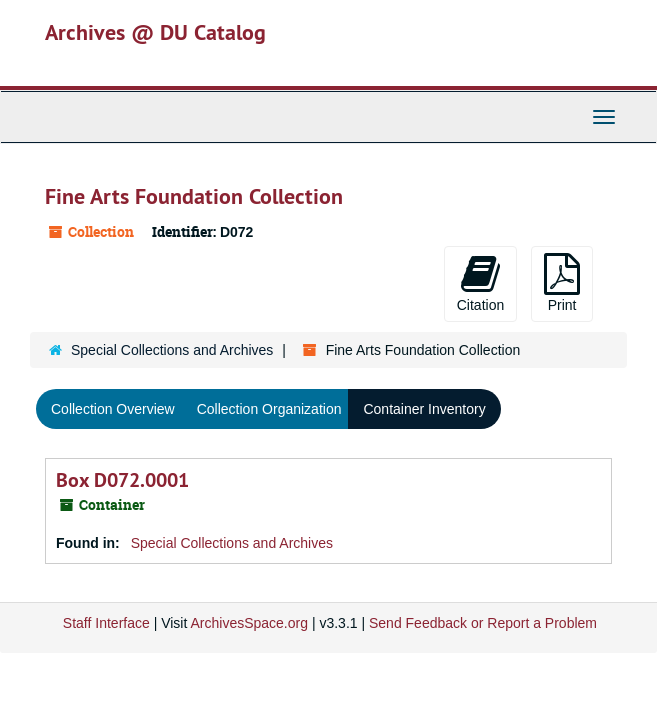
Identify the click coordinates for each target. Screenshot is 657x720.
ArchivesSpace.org (249, 623)
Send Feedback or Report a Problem (483, 623)
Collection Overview (113, 409)
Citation (480, 283)
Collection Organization (269, 409)
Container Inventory (424, 409)
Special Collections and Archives (172, 350)
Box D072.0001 (122, 480)
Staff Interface (106, 623)
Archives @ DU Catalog (155, 32)
